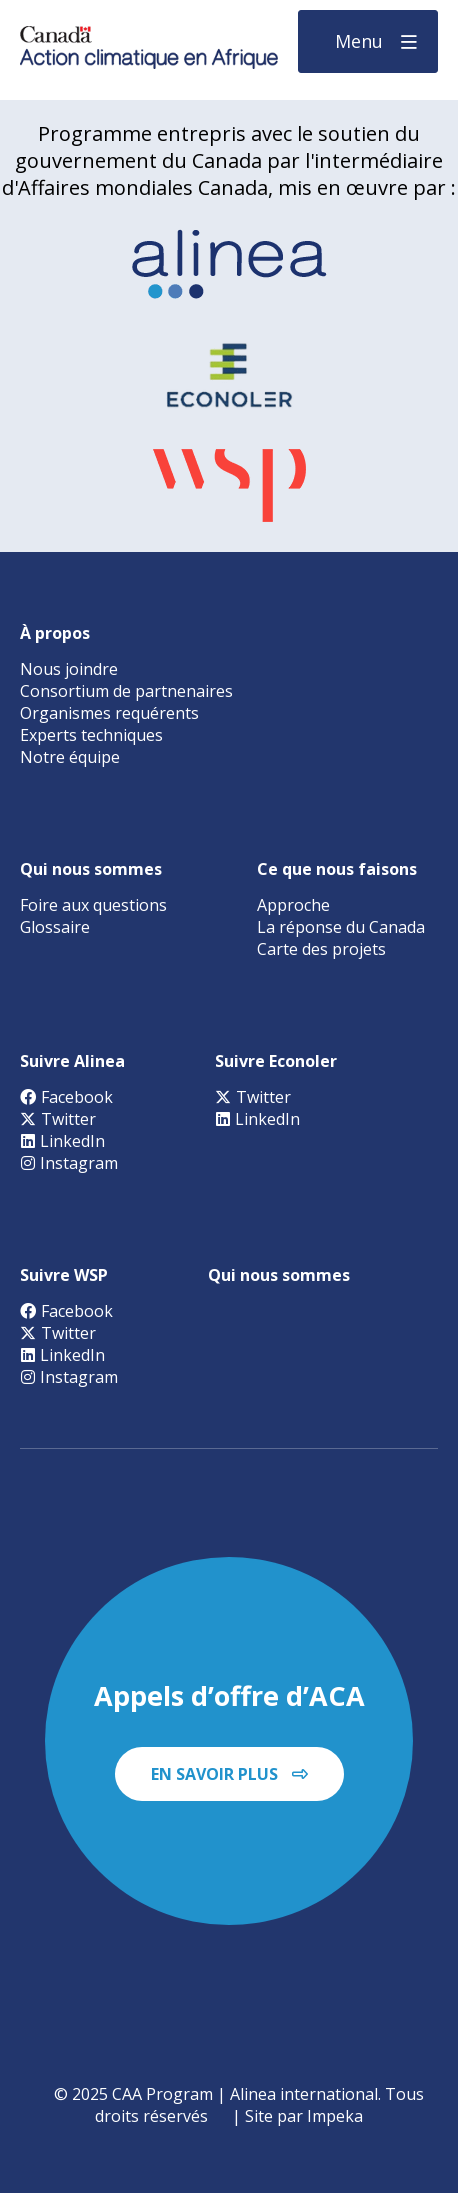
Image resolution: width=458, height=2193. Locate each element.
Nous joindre (69, 669)
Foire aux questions (93, 905)
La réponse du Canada (341, 927)
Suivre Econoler (276, 1061)
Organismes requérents (109, 713)
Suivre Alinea (72, 1061)
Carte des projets (321, 949)
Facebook (66, 1097)
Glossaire (55, 927)
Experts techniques (91, 735)
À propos (55, 633)
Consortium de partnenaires (126, 691)
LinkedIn (62, 1141)
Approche (293, 905)
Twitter (58, 1119)
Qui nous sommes (91, 869)
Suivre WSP (64, 1275)
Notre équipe (70, 757)
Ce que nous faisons (337, 869)
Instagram (69, 1163)
